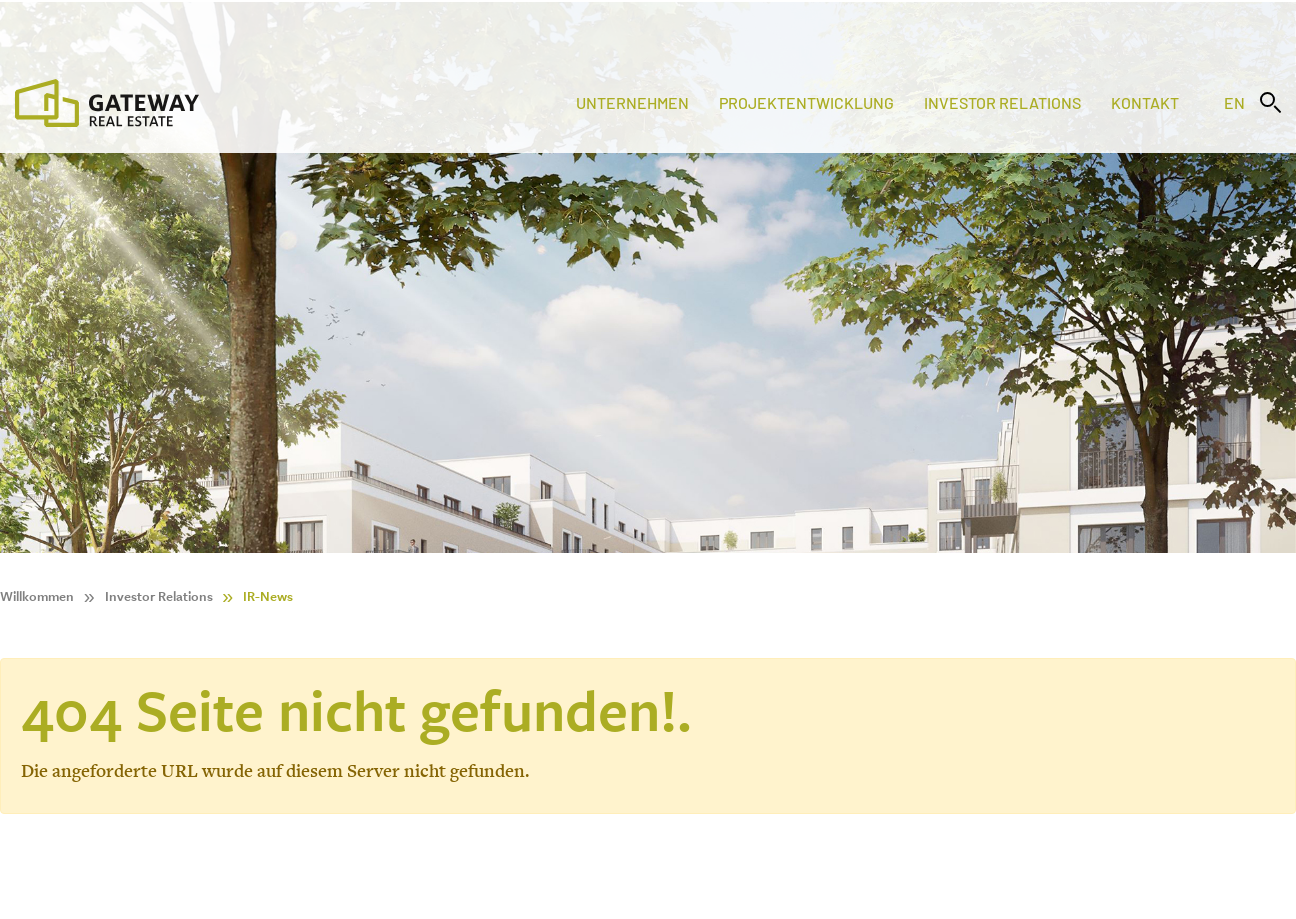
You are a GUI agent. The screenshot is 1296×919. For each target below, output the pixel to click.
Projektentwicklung (806, 102)
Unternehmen (632, 102)
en (1234, 102)
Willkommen (37, 596)
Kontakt (1145, 102)
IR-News (268, 596)
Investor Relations (1002, 102)
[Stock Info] (648, 23)
